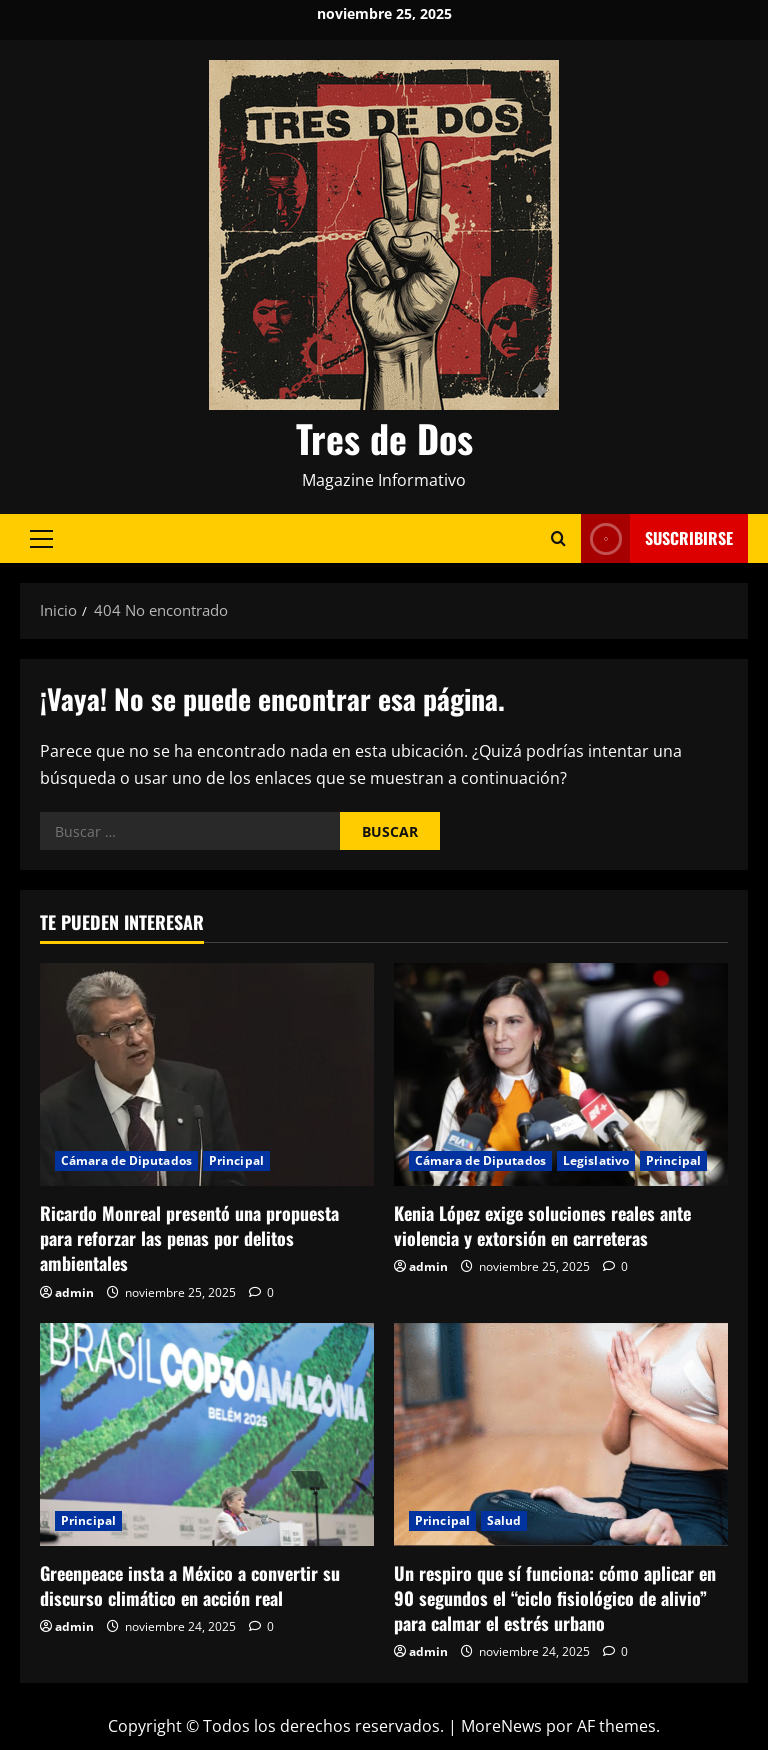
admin (74, 1292)
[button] (41, 539)
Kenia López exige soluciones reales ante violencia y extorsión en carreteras (542, 1225)
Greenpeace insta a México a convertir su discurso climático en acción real (190, 1585)
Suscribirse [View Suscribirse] (657, 538)
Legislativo (596, 1160)
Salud (504, 1520)
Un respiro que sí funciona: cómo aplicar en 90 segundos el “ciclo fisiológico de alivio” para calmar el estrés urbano (555, 1598)
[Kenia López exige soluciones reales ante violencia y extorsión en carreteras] (561, 1074)
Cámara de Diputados (126, 1160)
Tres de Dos (384, 438)
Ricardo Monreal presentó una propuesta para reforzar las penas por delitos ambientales (189, 1238)
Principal (236, 1160)
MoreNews (501, 1726)
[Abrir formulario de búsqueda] (558, 538)
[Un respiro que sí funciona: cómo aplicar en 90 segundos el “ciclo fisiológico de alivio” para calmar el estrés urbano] (561, 1434)
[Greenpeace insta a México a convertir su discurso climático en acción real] (207, 1434)
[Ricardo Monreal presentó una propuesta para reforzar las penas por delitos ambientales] (207, 1074)
